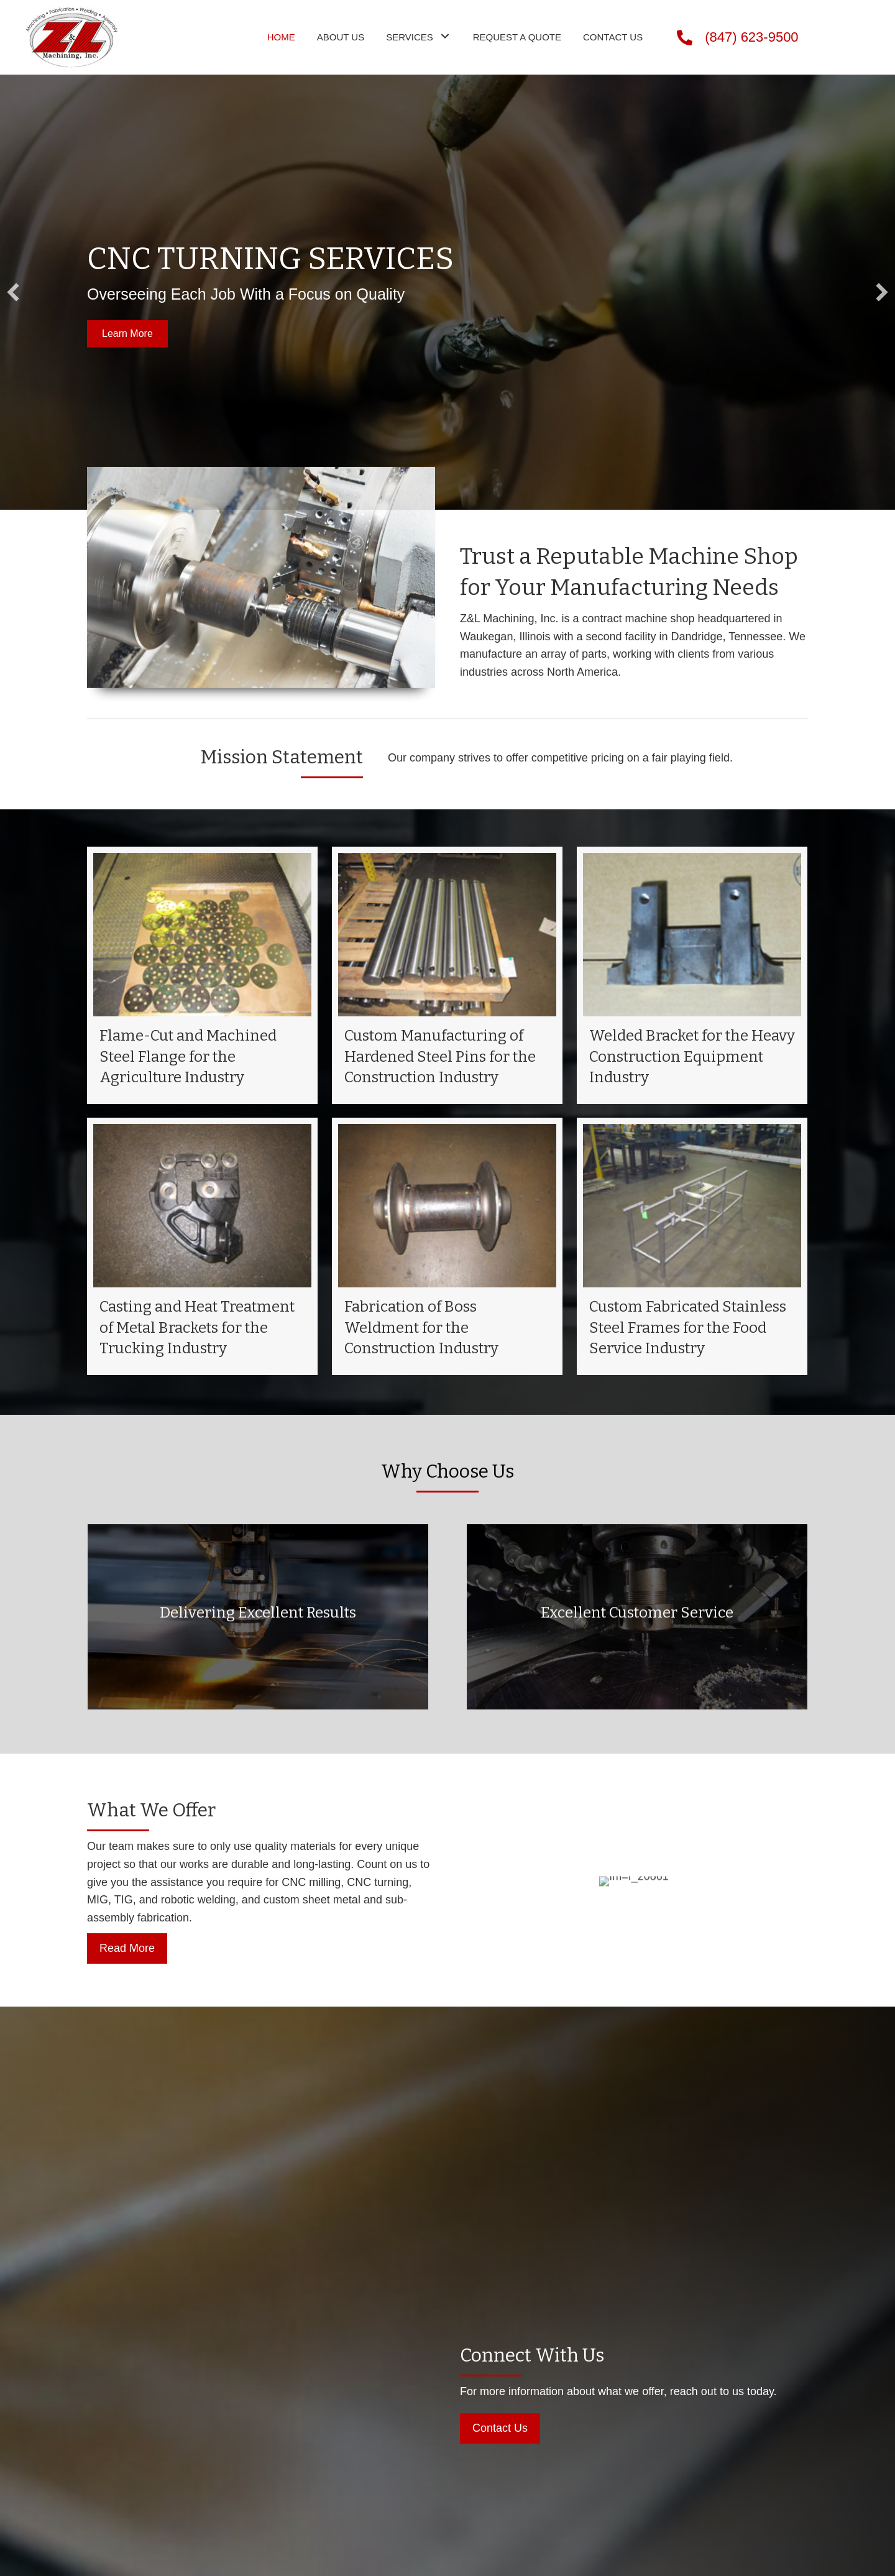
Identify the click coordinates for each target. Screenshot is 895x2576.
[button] (127, 333)
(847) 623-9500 (751, 37)
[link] (281, 35)
